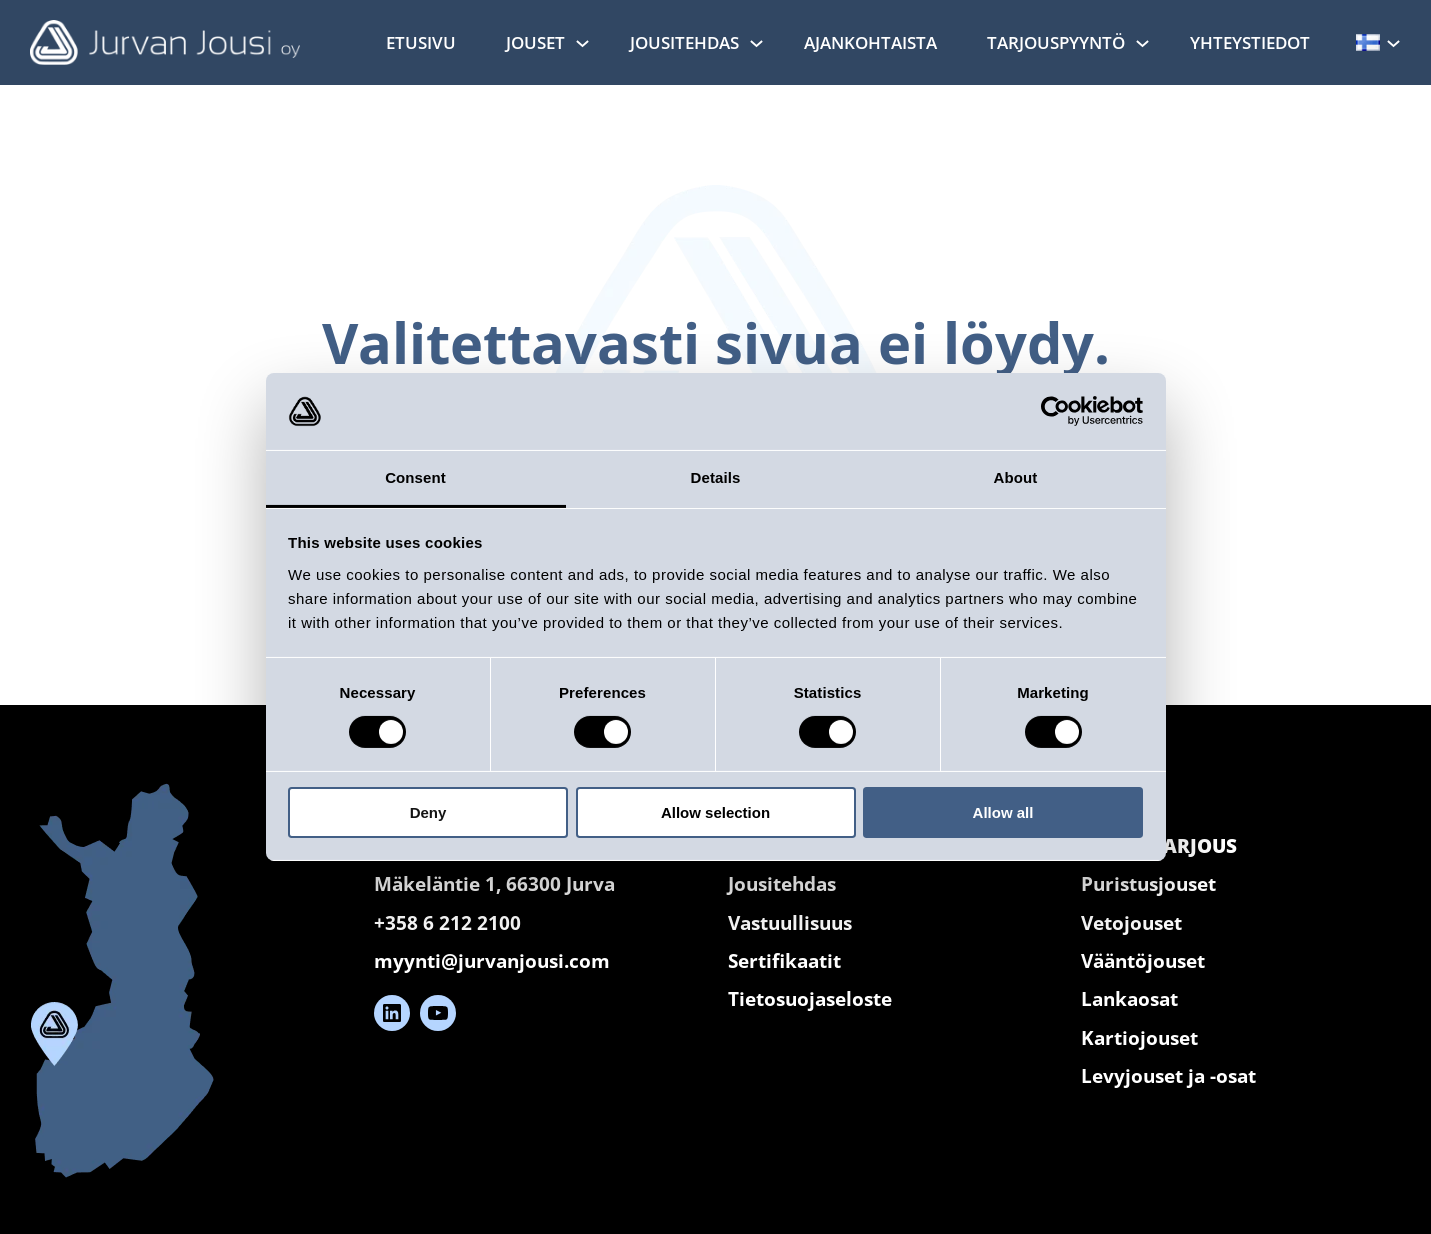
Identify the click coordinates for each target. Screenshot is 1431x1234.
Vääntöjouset (1143, 961)
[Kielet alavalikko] (1393, 41)
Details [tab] (716, 477)
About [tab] (1016, 477)
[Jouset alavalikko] (582, 41)
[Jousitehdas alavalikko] (756, 41)
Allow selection (715, 812)
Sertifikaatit (784, 961)
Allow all (1003, 812)
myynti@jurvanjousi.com (492, 961)
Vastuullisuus (790, 923)
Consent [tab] (415, 477)
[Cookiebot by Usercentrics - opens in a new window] (1055, 411)
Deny (428, 812)
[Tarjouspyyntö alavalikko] (1142, 41)
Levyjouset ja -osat (1168, 1076)
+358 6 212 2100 (447, 923)
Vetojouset (1131, 923)
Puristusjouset (1148, 884)
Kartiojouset (1139, 1038)
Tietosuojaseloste (810, 999)
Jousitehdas (782, 884)
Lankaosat (1129, 999)
